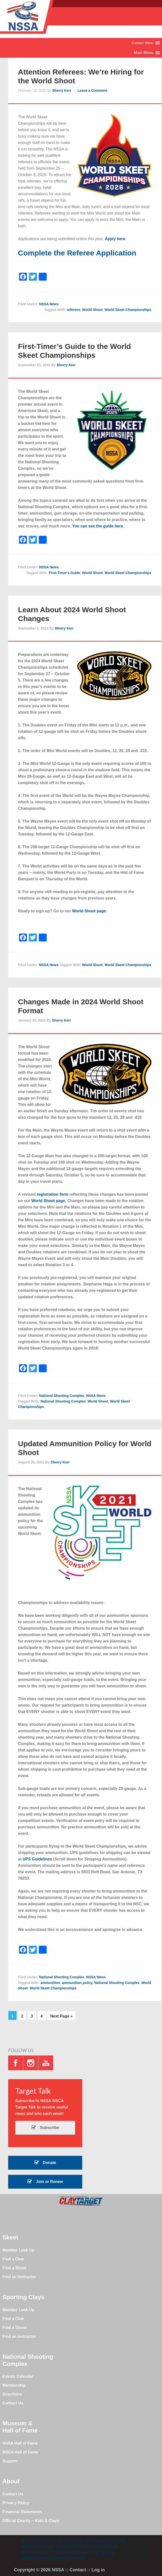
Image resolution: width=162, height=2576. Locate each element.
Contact (77, 2569)
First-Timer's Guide (64, 573)
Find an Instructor (19, 2277)
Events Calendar (17, 2376)
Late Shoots (109, 2546)
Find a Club (13, 2259)
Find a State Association (93, 2540)
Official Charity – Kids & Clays (30, 2521)
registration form (52, 1194)
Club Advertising (71, 2558)
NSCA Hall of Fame (20, 2452)
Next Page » (61, 2016)
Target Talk (33, 2090)
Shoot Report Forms (82, 2546)
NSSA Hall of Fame (20, 2443)
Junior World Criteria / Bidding (89, 2552)
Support (10, 2461)
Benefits (120, 2540)
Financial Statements (22, 2512)
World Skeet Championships (127, 310)
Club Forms (55, 2546)
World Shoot (92, 310)
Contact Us (12, 2403)
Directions (12, 2394)
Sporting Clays (23, 2297)
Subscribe (45, 2128)
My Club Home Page (37, 2540)
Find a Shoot (14, 2268)
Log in (98, 2569)
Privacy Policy (15, 2503)
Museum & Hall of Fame (20, 2427)
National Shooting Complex (61, 1396)
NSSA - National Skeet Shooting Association (39, 18)
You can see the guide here (97, 526)
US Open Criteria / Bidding (42, 2552)
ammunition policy (77, 1983)
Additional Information (39, 2558)
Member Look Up (18, 2250)
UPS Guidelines (37, 1859)
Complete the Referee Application (77, 253)
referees (73, 310)
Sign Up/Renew (33, 2546)
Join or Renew (45, 2182)
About (11, 2481)
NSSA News (49, 304)
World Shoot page (89, 911)
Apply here (115, 239)
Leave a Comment (92, 90)
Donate (45, 2163)
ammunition (50, 1983)
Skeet (10, 2237)
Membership (14, 2385)
